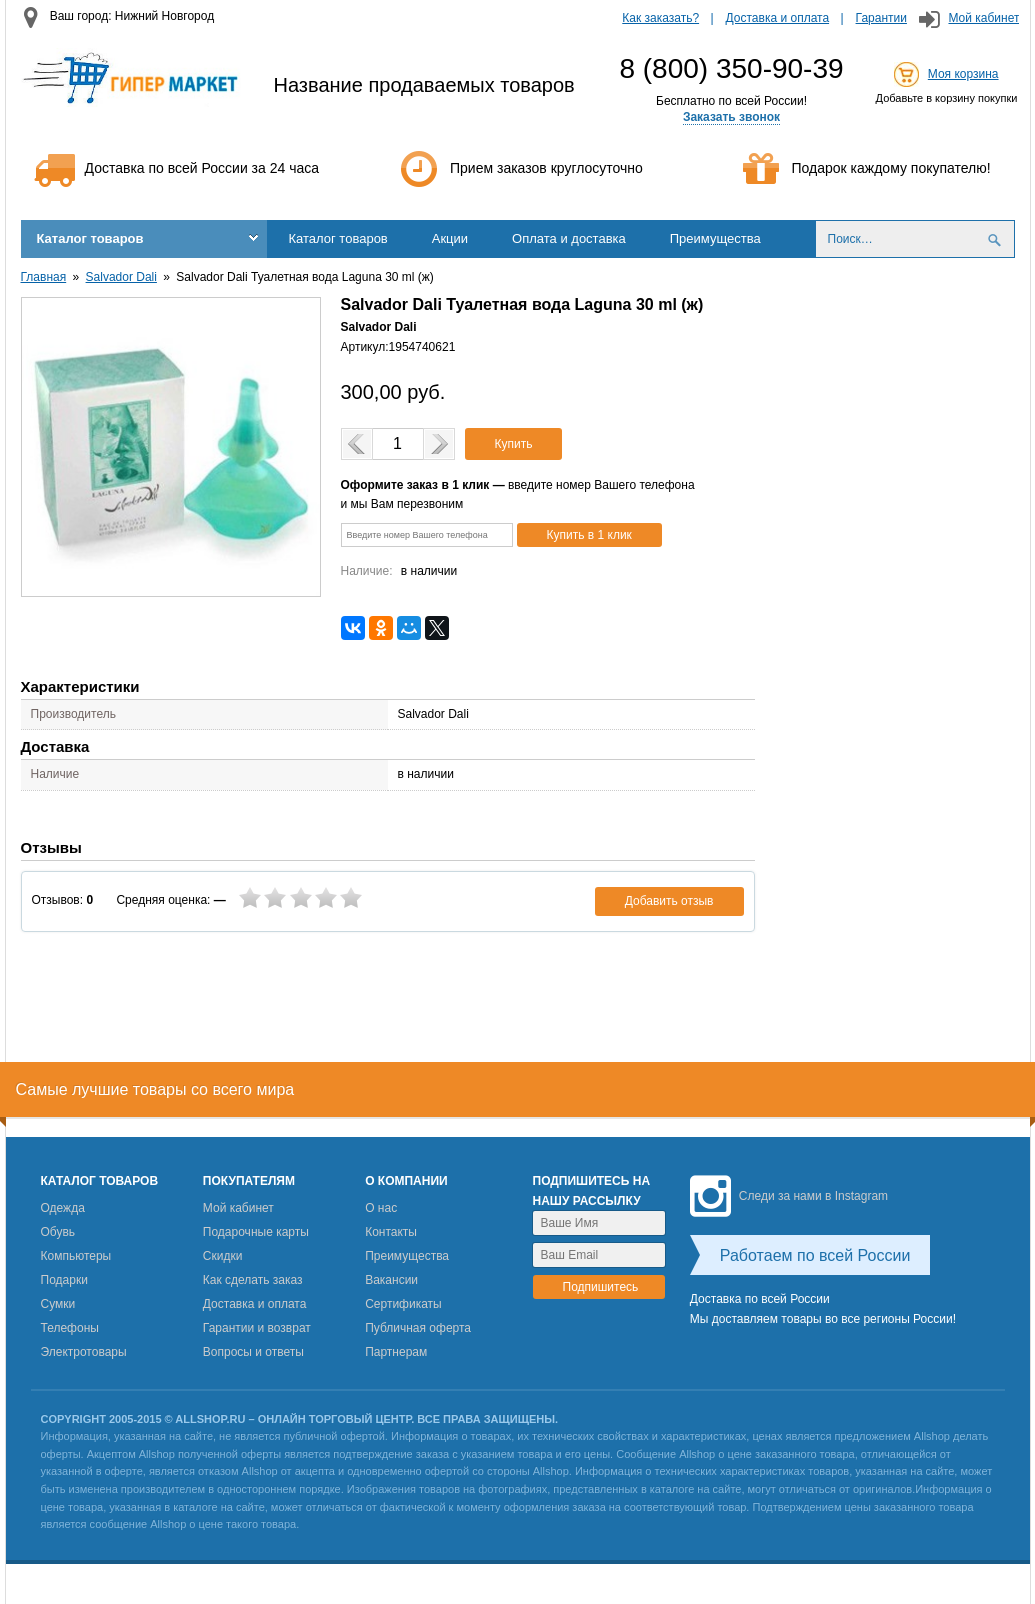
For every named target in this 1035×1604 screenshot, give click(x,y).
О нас (381, 1208)
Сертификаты (403, 1304)
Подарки (64, 1280)
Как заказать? (660, 18)
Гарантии (881, 18)
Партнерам (396, 1352)
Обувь (58, 1232)
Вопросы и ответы (253, 1352)
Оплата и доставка (569, 238)
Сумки (58, 1304)
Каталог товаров (90, 238)
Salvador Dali (121, 277)
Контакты (391, 1232)
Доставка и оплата (778, 18)
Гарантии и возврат (257, 1328)
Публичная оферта (418, 1328)
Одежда (63, 1208)
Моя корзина (963, 74)
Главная (44, 277)
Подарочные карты (256, 1232)
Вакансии (391, 1280)
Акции (450, 238)
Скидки (223, 1256)
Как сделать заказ (253, 1280)
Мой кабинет (983, 18)
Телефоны (70, 1328)
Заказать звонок (731, 117)
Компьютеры (76, 1256)
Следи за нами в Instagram (789, 1196)
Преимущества (715, 238)
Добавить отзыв (669, 901)
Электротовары (84, 1352)
